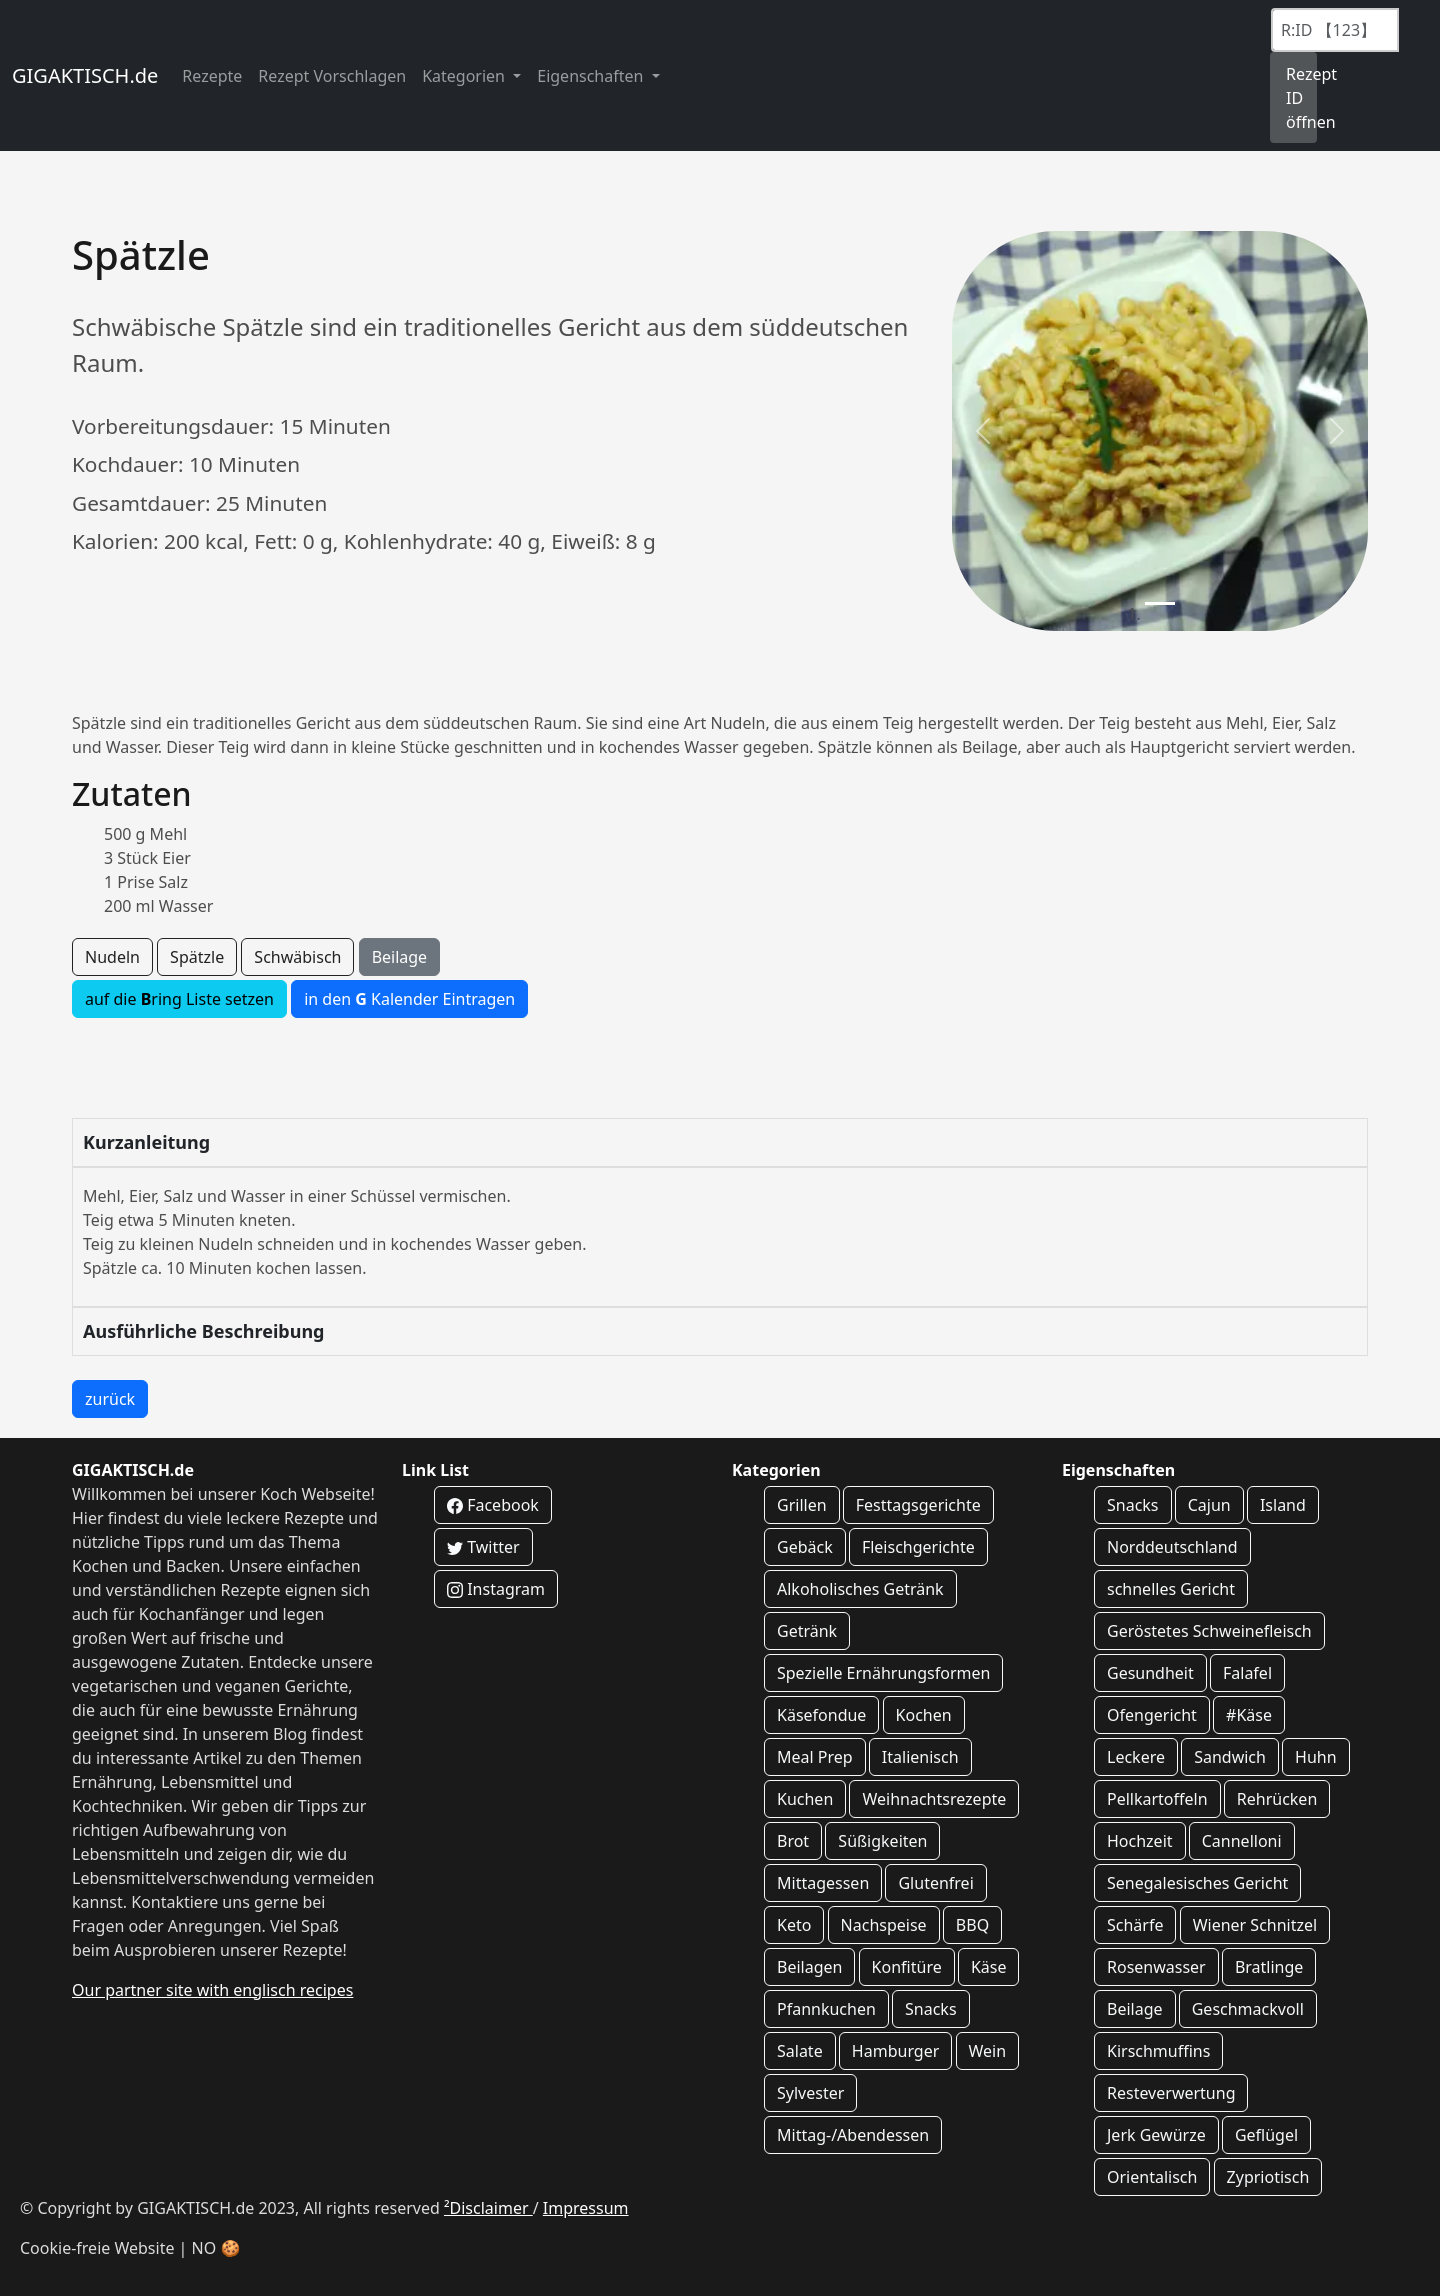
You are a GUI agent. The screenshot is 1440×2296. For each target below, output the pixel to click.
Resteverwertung (1171, 2093)
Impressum (586, 2208)
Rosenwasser (1156, 1967)
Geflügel (1266, 2135)
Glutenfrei (935, 1883)
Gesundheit (1150, 1673)
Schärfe (1135, 1925)
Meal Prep (815, 1757)
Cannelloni (1242, 1841)
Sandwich (1230, 1757)
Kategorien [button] (465, 76)
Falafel (1247, 1673)
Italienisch (920, 1757)
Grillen (802, 1505)
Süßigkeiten (882, 1841)
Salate (800, 2051)
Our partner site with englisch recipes (212, 1990)
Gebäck (805, 1547)
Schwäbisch (297, 957)
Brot (793, 1841)
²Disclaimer (488, 2208)
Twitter (483, 1547)
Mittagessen (823, 1883)
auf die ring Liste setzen (179, 999)
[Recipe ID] (1335, 30)
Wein (988, 2051)
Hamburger (895, 2051)
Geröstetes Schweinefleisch (1209, 1631)
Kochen (924, 1715)
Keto (794, 1925)
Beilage (400, 957)
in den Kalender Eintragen (409, 999)
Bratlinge (1269, 1967)
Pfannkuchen (826, 2009)
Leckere (1136, 1757)
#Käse (1249, 1715)
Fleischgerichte (918, 1547)
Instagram (496, 1589)
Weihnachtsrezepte (934, 1799)
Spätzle (197, 957)
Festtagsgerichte (918, 1505)
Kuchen (805, 1799)
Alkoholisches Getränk (860, 1589)
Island (1283, 1505)
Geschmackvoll (1248, 2009)
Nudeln (112, 957)
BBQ (972, 1925)
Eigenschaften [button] (592, 76)
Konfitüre (907, 1967)
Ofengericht (1152, 1715)
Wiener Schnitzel (1255, 1925)
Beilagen (809, 1967)
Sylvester (810, 2093)
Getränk (807, 1631)
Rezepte (212, 76)
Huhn (1316, 1757)
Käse (989, 1967)
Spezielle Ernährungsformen (883, 1673)
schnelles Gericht (1171, 1589)
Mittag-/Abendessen (853, 2135)
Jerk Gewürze (1156, 2135)
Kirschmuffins (1158, 2051)
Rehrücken (1277, 1799)
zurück (110, 1399)
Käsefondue (821, 1715)
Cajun (1209, 1505)
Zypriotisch (1268, 2177)
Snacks (931, 2009)
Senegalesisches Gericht (1197, 1883)
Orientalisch (1152, 2177)
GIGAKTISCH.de (85, 75)
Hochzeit (1140, 1841)
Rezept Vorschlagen (332, 76)
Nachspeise (884, 1925)
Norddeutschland (1172, 1547)
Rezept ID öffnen (1301, 98)
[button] (983, 431)
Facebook (493, 1505)
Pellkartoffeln (1157, 1799)
